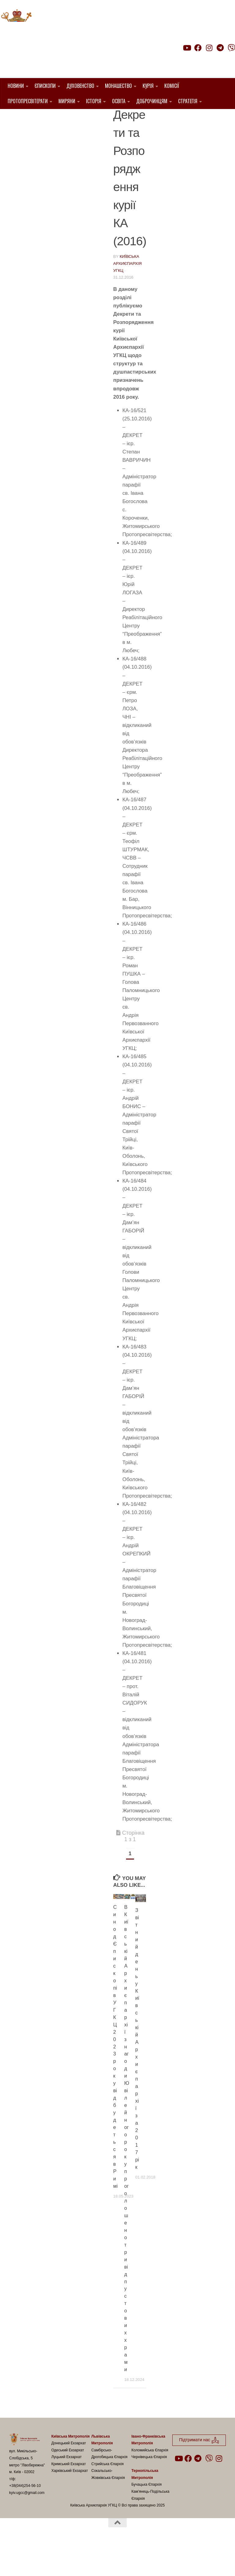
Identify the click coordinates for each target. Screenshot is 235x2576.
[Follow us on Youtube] (186, 47)
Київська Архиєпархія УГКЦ (127, 294)
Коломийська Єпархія (149, 2481)
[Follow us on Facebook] (198, 47)
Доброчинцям (151, 101)
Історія (93, 101)
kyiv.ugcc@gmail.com (26, 2523)
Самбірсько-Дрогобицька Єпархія (109, 2484)
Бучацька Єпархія (146, 2516)
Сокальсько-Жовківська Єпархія (108, 2505)
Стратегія (187, 101)
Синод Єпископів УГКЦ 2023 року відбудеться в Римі (115, 2078)
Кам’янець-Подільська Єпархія (150, 2526)
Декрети (124, 118)
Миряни (66, 101)
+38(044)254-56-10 (25, 2517)
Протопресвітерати (28, 101)
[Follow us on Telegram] (220, 47)
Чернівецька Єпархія (149, 2488)
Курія (148, 85)
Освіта (118, 101)
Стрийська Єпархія (107, 2495)
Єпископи (45, 85)
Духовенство (80, 85)
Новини (16, 85)
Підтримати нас (192, 60)
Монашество (118, 85)
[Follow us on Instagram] (209, 47)
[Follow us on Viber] (231, 47)
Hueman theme (82, 2563)
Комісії (171, 85)
